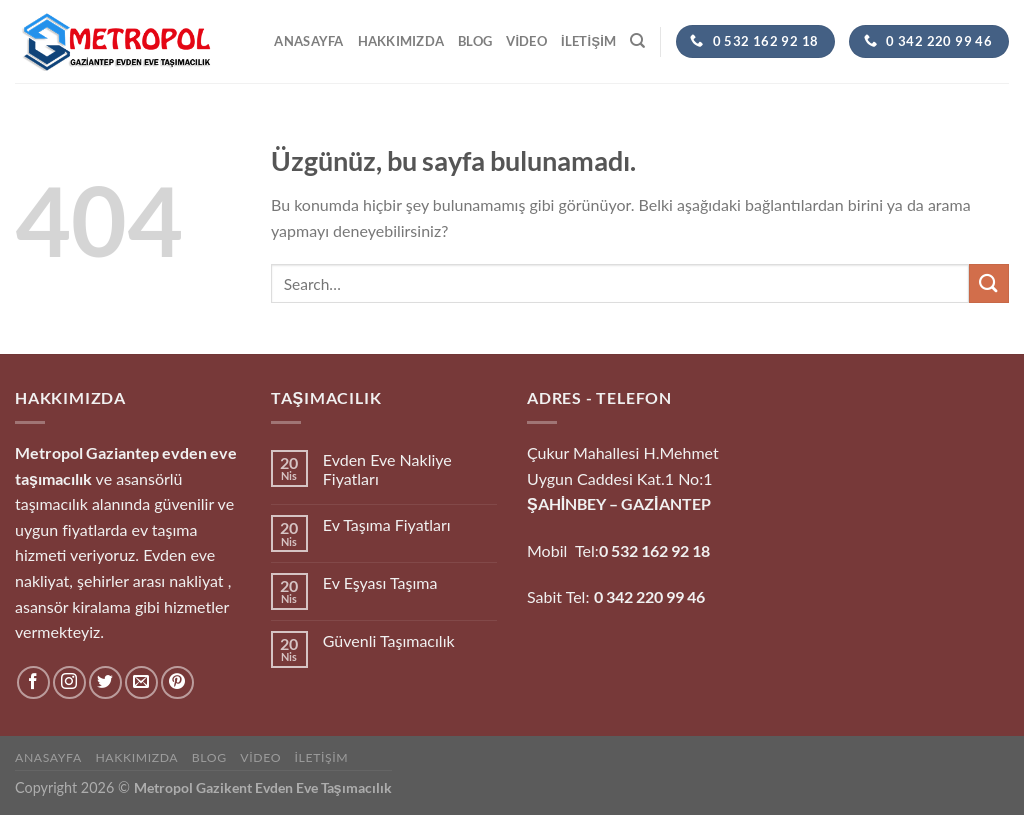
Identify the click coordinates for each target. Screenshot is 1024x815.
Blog (475, 41)
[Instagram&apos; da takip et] (69, 682)
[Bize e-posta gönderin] (141, 682)
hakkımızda (401, 41)
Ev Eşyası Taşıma (380, 582)
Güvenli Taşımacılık (389, 640)
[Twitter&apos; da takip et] (105, 682)
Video (526, 41)
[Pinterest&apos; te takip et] (177, 682)
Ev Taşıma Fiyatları (387, 524)
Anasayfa (308, 41)
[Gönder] (989, 283)
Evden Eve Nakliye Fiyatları (387, 469)
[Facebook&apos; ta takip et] (33, 682)
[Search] (637, 41)
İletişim (588, 41)
